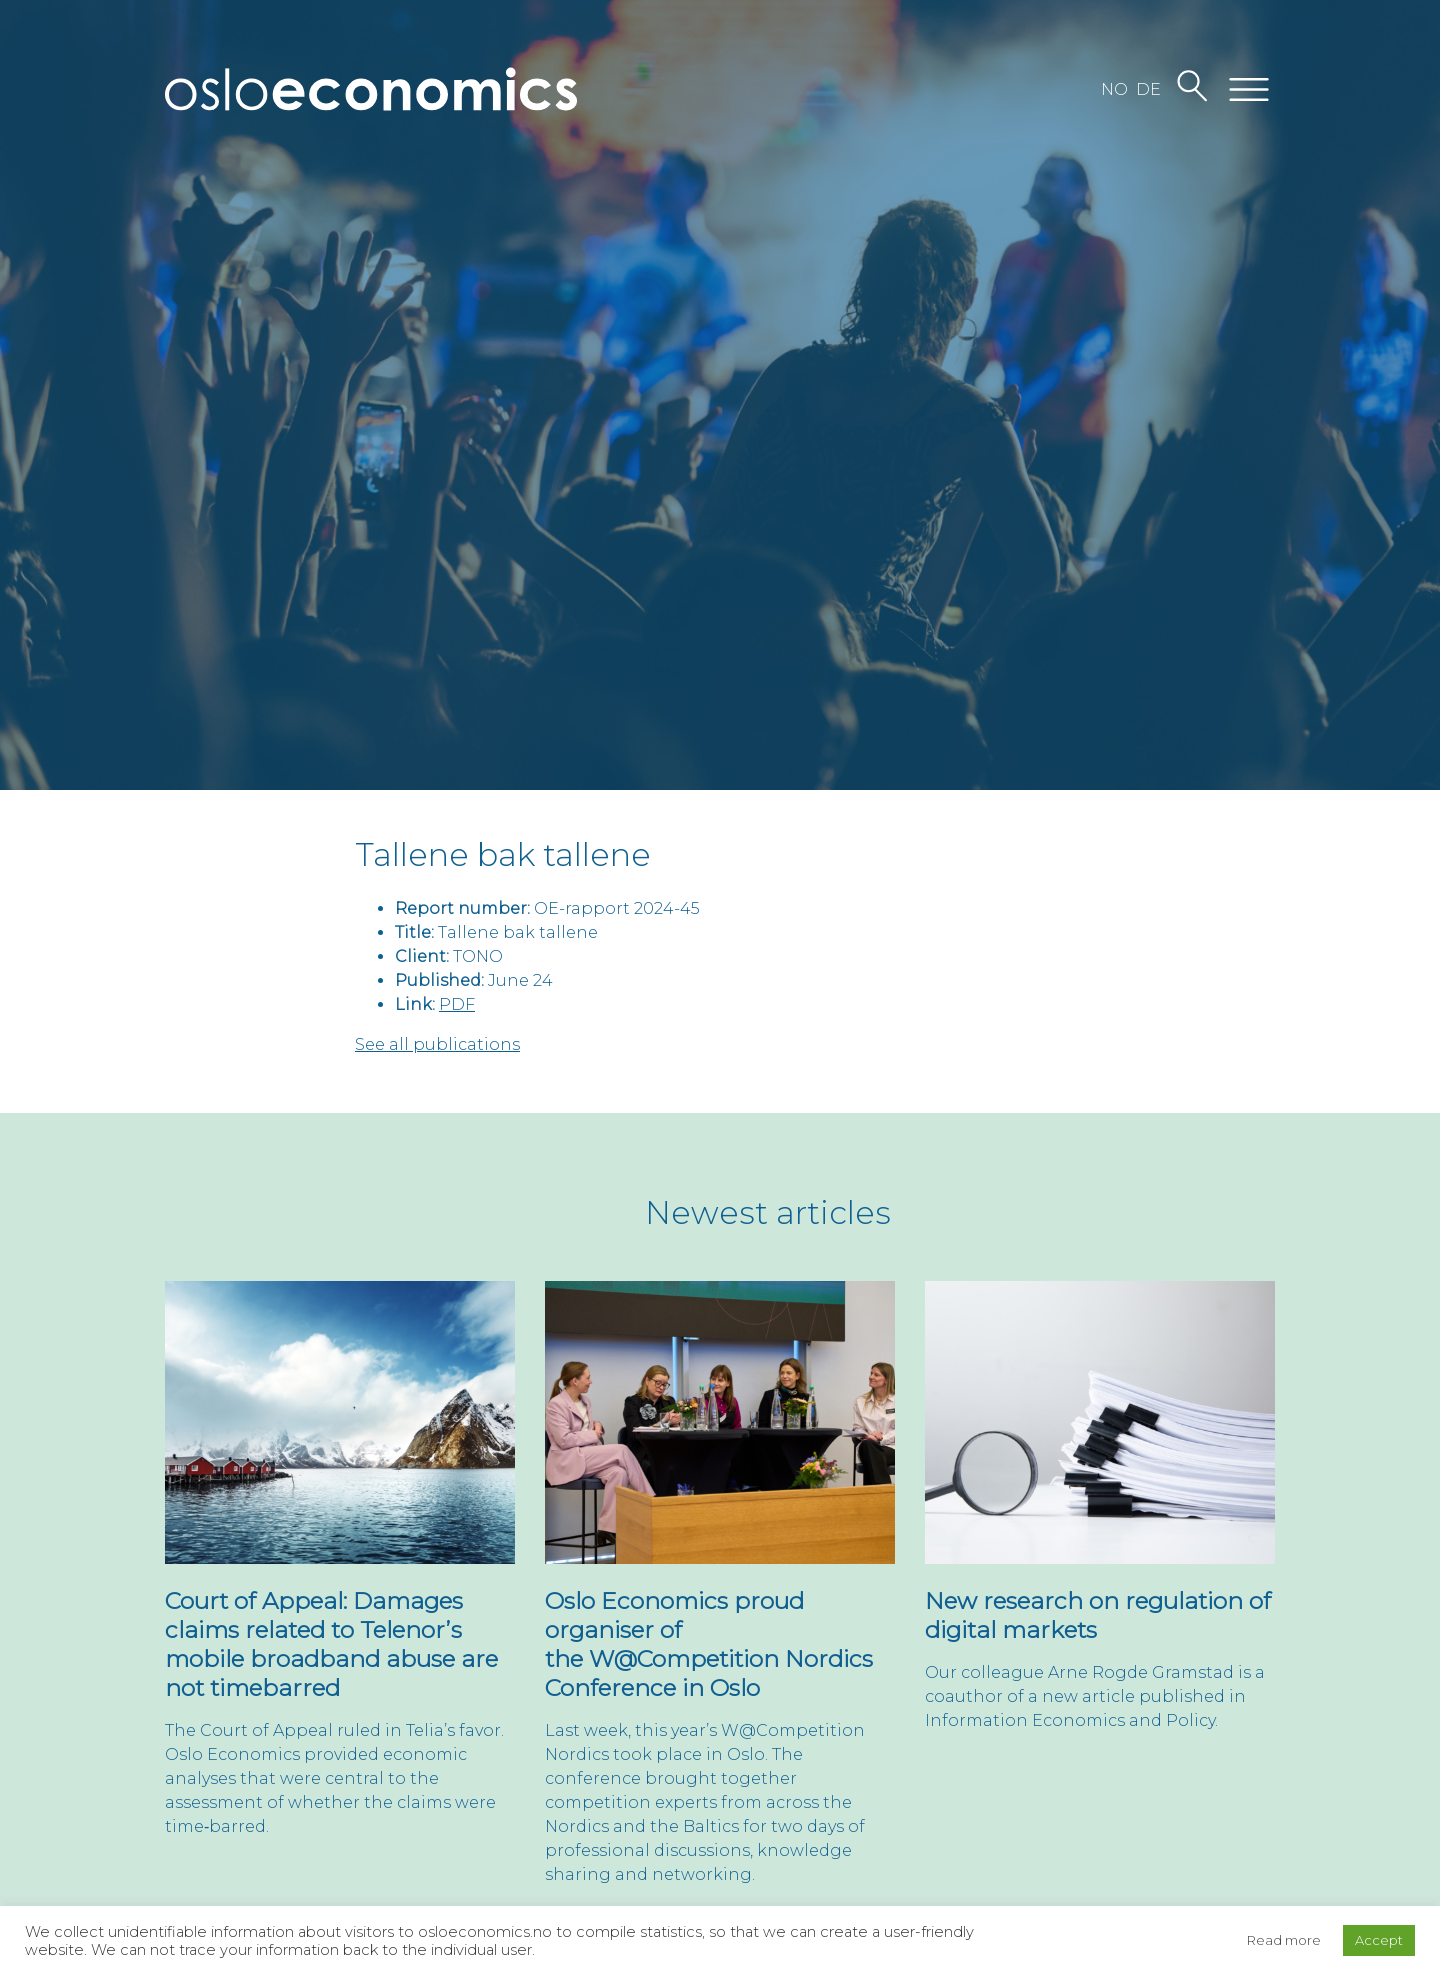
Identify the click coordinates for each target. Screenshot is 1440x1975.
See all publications (437, 1044)
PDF (457, 1004)
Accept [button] (1379, 1940)
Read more (1284, 1940)
